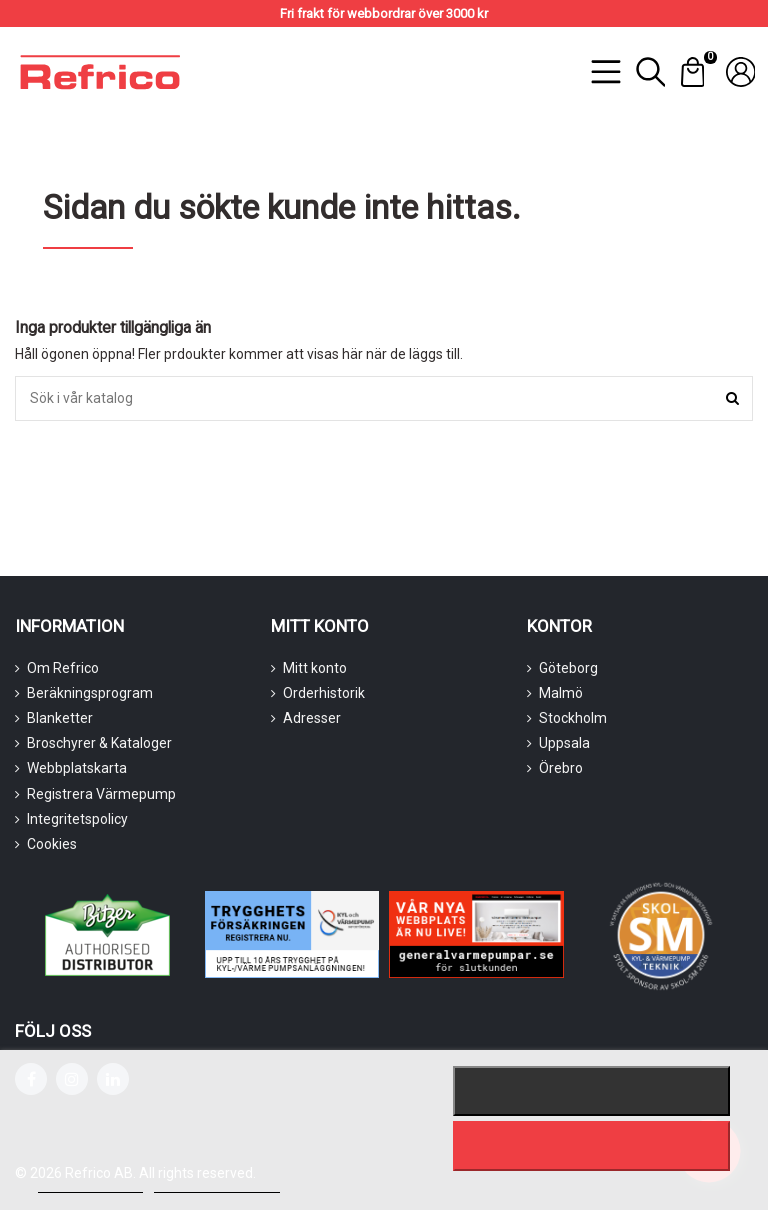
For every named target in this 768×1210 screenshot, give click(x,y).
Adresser (312, 718)
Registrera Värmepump (101, 794)
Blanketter (60, 718)
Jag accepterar (591, 1146)
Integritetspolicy (77, 819)
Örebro (561, 768)
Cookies (52, 844)
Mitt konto (315, 668)
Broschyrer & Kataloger (99, 743)
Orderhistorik (324, 693)
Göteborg (568, 668)
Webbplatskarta (77, 768)
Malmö (561, 693)
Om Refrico (63, 668)
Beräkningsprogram (90, 693)
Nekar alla (591, 1091)
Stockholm (573, 718)
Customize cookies (217, 1183)
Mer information (90, 1183)
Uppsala (564, 743)
